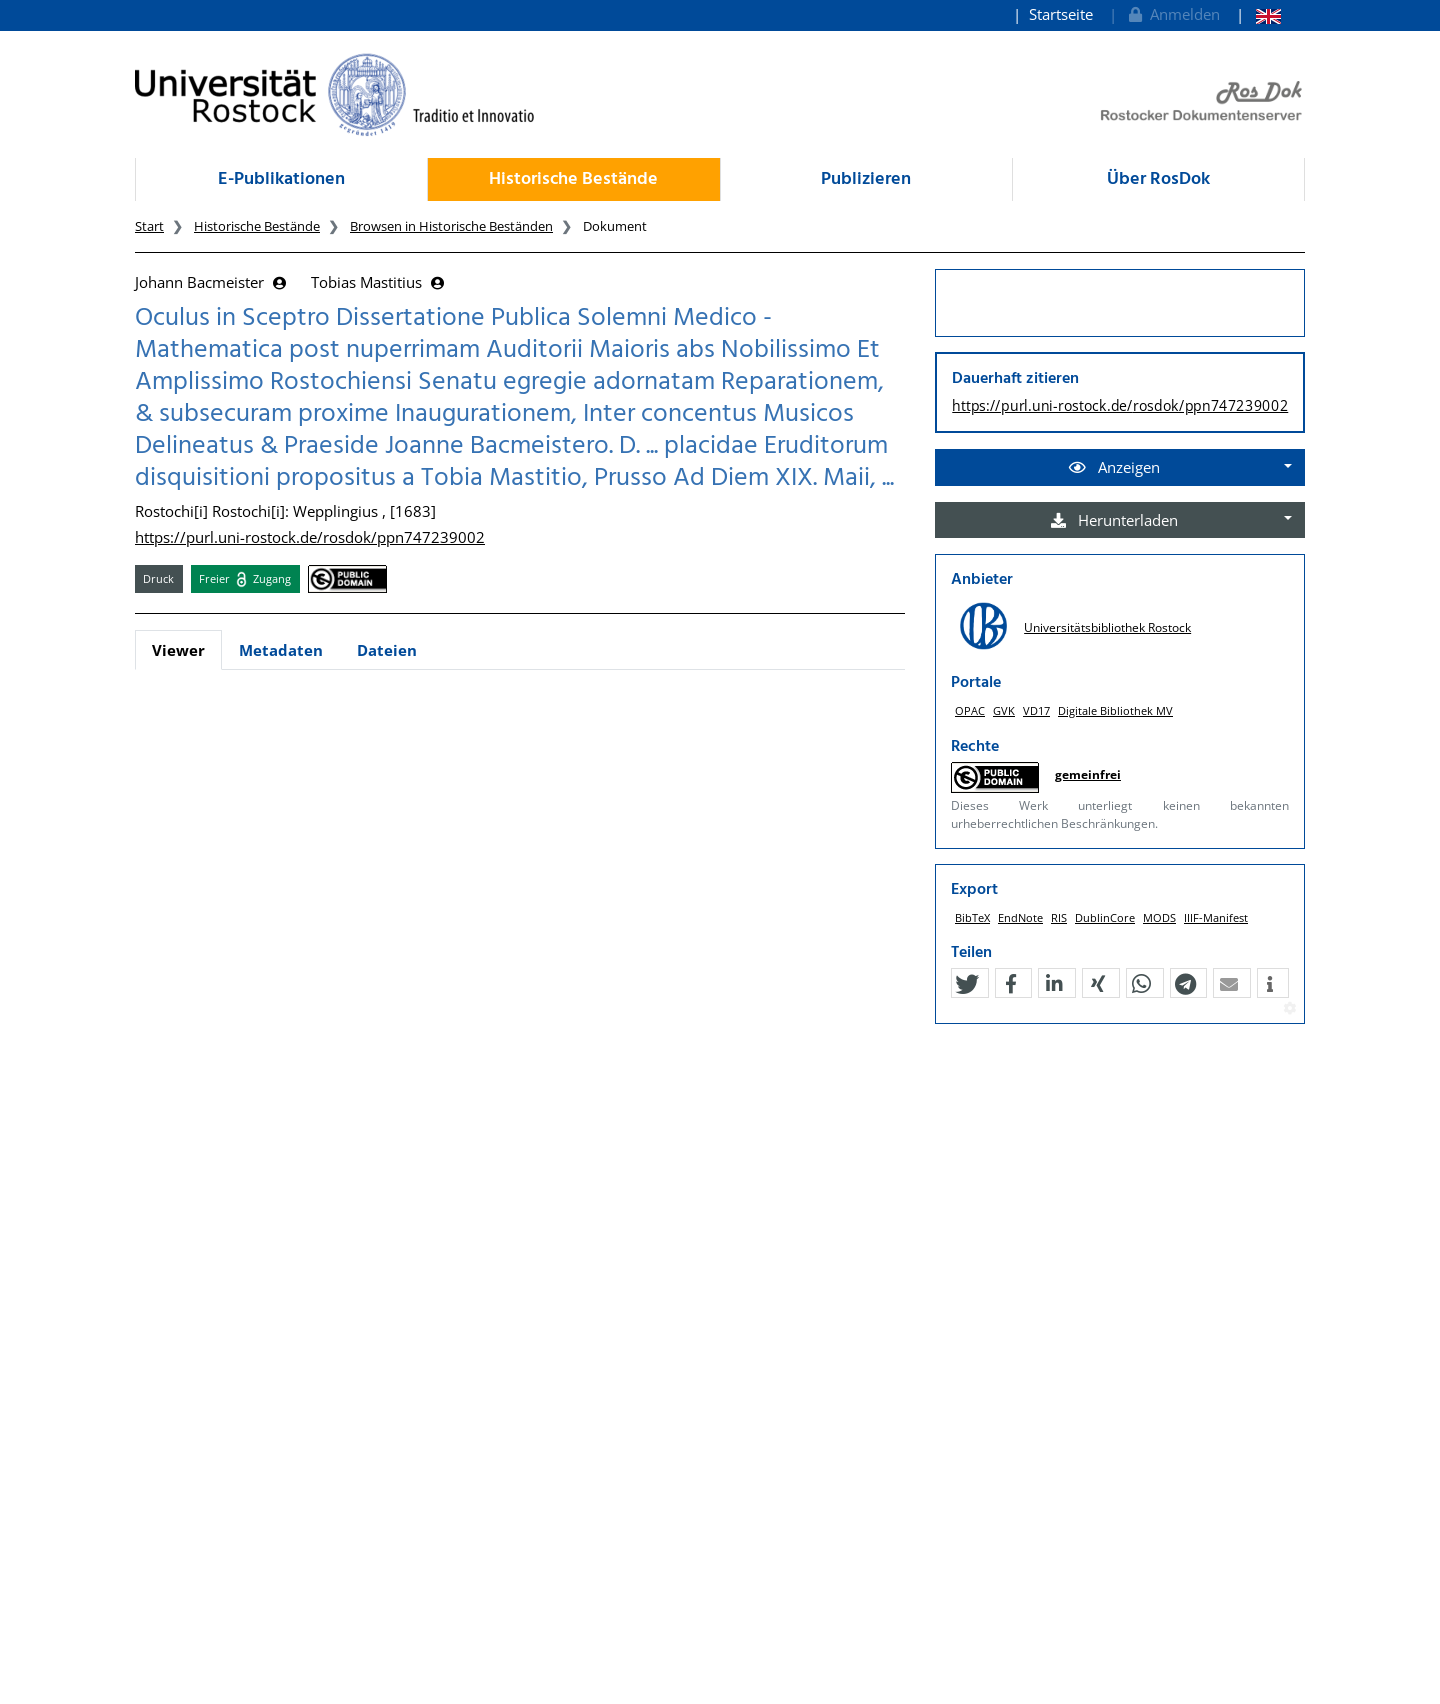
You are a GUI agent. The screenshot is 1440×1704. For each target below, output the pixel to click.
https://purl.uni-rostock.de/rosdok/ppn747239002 (310, 537)
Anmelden (1172, 14)
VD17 (1036, 710)
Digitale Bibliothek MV (1115, 710)
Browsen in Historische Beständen (451, 226)
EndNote (1020, 917)
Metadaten (281, 650)
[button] (967, 984)
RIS (1059, 917)
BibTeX (972, 917)
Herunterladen (1114, 520)
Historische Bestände (573, 179)
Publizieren (866, 179)
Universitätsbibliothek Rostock (1107, 627)
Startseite (1061, 14)
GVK (1004, 710)
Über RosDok (1158, 179)
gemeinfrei (1088, 774)
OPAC (970, 710)
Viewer (178, 650)
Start (149, 226)
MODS (1159, 917)
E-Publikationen (281, 179)
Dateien (387, 650)
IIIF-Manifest (1216, 917)
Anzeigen (1114, 467)
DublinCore (1105, 917)
